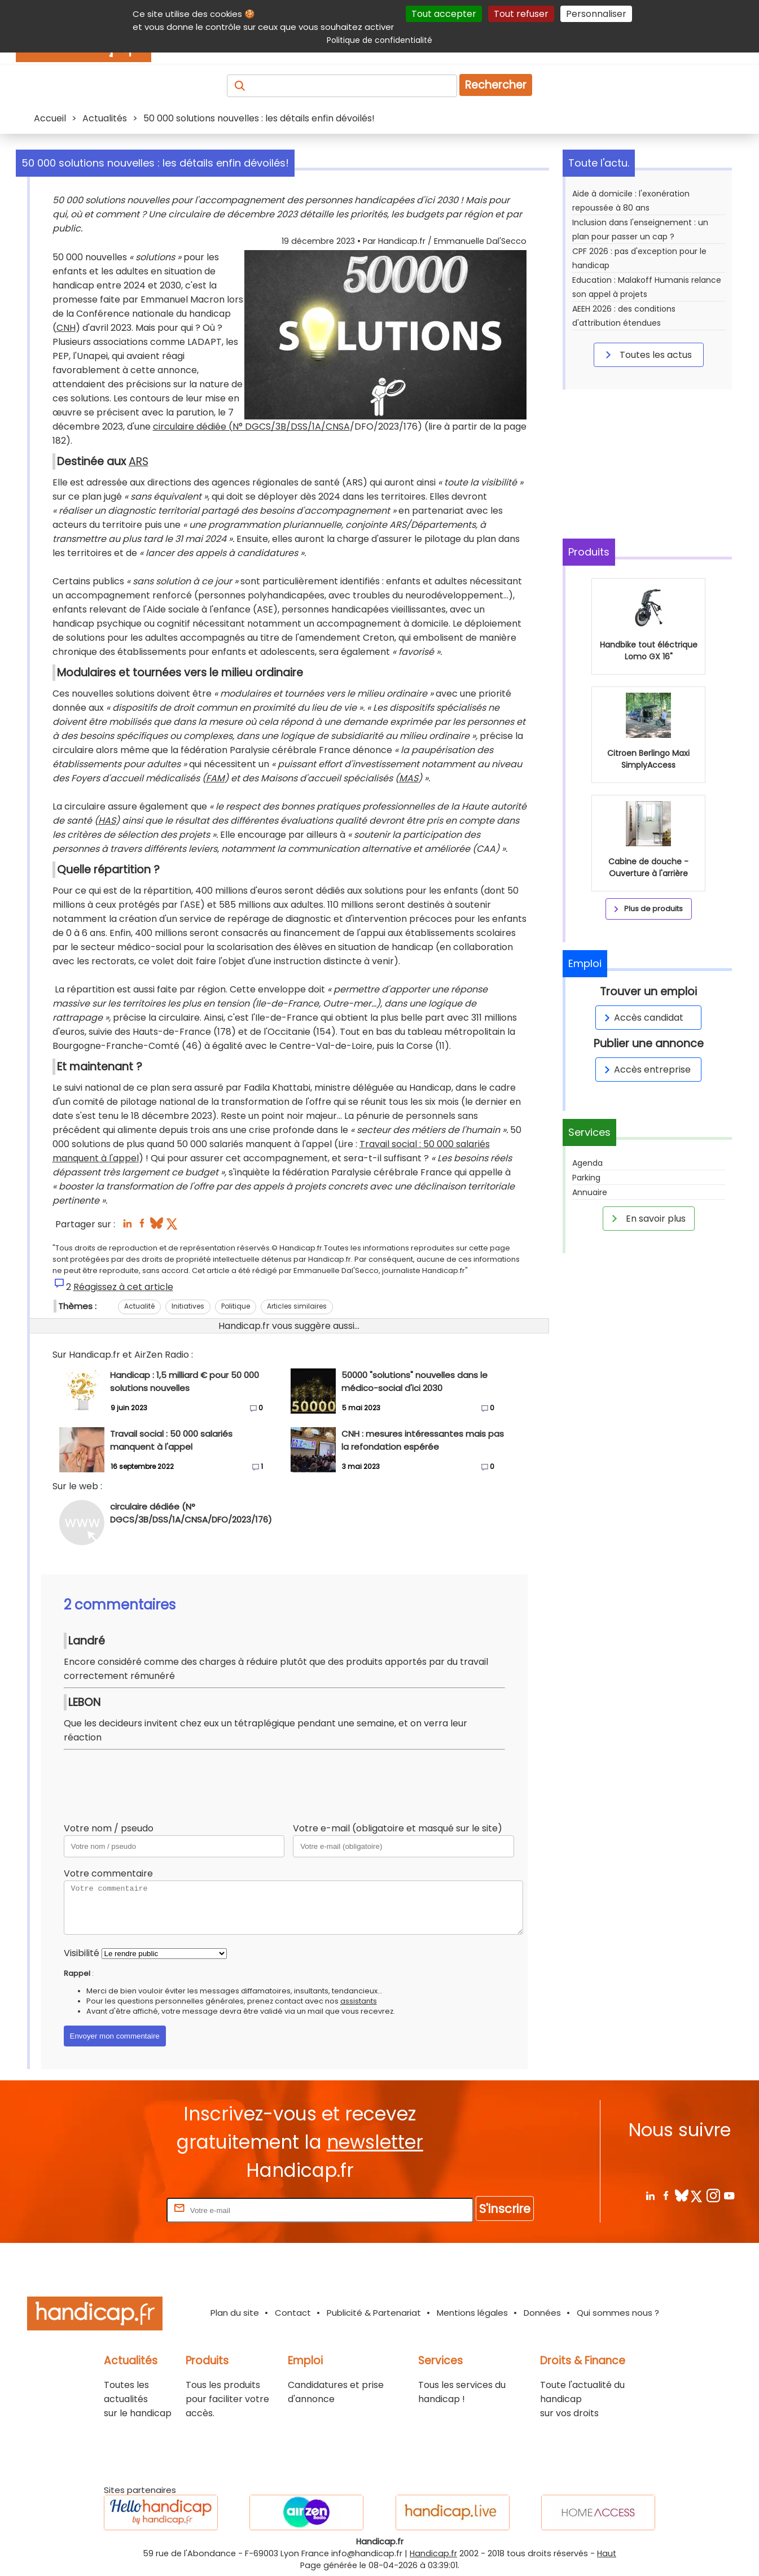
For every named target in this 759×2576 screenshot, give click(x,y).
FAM (215, 778)
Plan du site (234, 2313)
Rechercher (496, 85)
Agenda (587, 1163)
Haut (606, 2553)
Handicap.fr (433, 2553)
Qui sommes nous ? (618, 2313)
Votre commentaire (108, 1873)
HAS (107, 820)
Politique (235, 1306)
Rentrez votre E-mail (119, 2209)
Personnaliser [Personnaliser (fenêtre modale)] (596, 13)
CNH (66, 327)
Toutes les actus (647, 354)
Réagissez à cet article (123, 1286)
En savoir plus (647, 1218)
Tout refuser (521, 13)
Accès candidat (641, 1018)
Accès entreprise (645, 1069)
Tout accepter (443, 13)
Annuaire (589, 1192)
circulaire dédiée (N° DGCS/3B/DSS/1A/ (239, 426)
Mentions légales (472, 2313)
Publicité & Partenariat (374, 2313)
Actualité (139, 1306)
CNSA (338, 426)
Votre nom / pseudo (108, 1828)
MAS (408, 778)
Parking (586, 1177)
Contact (293, 2313)
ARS (138, 461)
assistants (358, 2001)
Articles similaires (297, 1306)
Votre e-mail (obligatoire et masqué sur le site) (397, 1828)
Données (542, 2313)
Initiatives (188, 1306)
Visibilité (81, 1953)
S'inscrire (504, 2209)
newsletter (375, 2142)
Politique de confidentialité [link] (379, 40)
